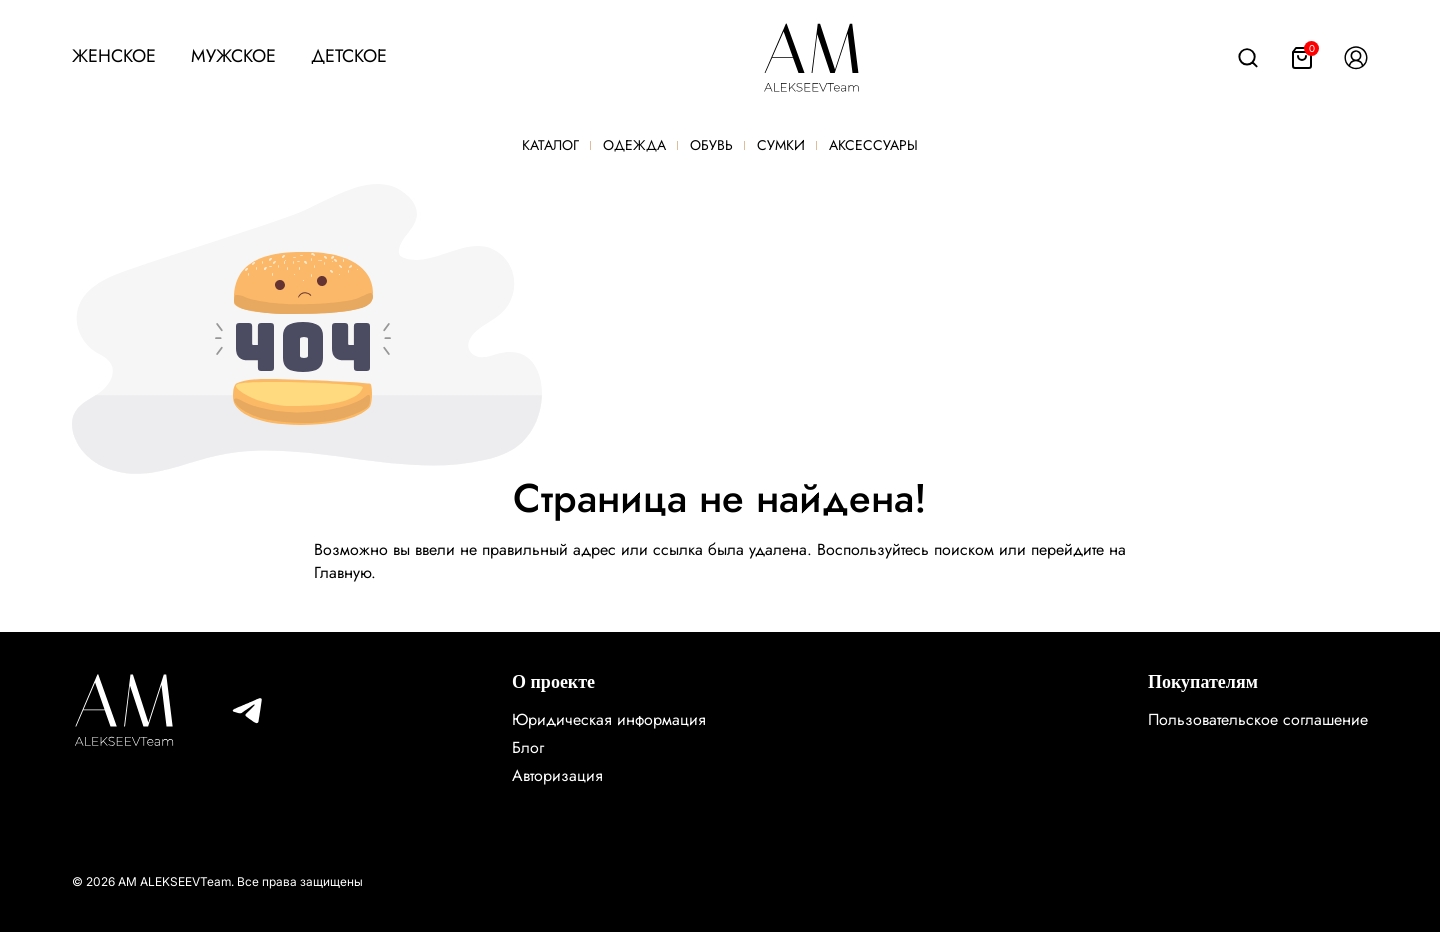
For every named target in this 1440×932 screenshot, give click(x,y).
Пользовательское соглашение (1258, 719)
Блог (528, 747)
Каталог (550, 145)
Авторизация (557, 775)
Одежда (634, 145)
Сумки (781, 145)
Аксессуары (873, 145)
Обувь (711, 145)
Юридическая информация (609, 719)
